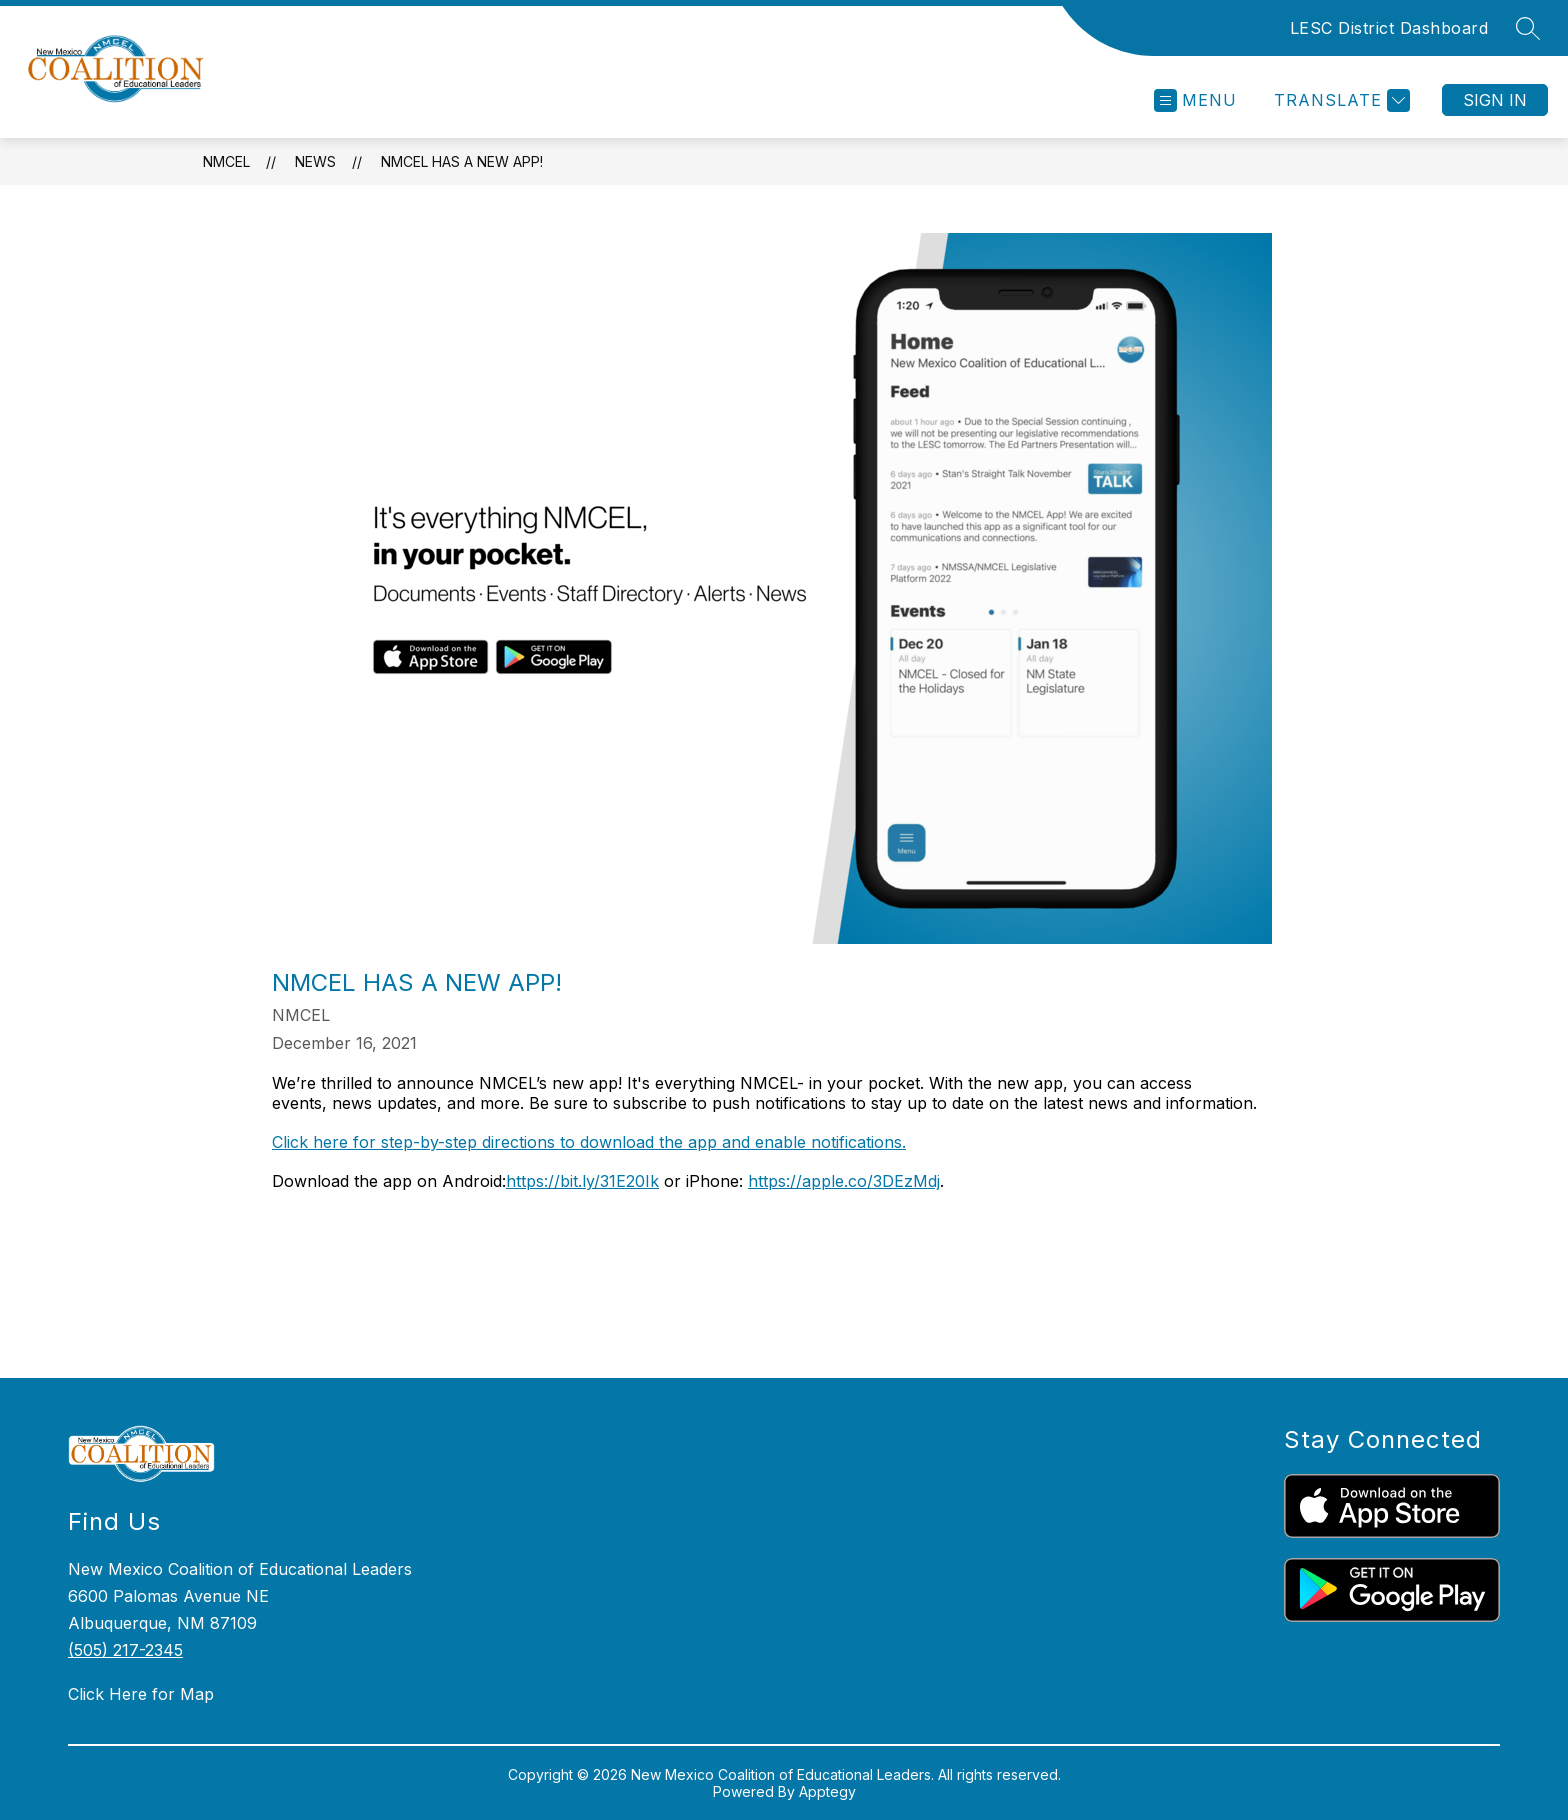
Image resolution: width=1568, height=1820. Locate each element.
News (315, 161)
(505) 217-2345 (125, 1650)
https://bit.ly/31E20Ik (582, 1181)
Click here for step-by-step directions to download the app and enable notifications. (589, 1142)
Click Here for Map (141, 1694)
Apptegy (827, 1791)
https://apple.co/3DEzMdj (844, 1181)
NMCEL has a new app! (462, 161)
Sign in (1495, 100)
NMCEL (226, 161)
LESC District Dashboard (1389, 28)
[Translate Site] (1339, 100)
